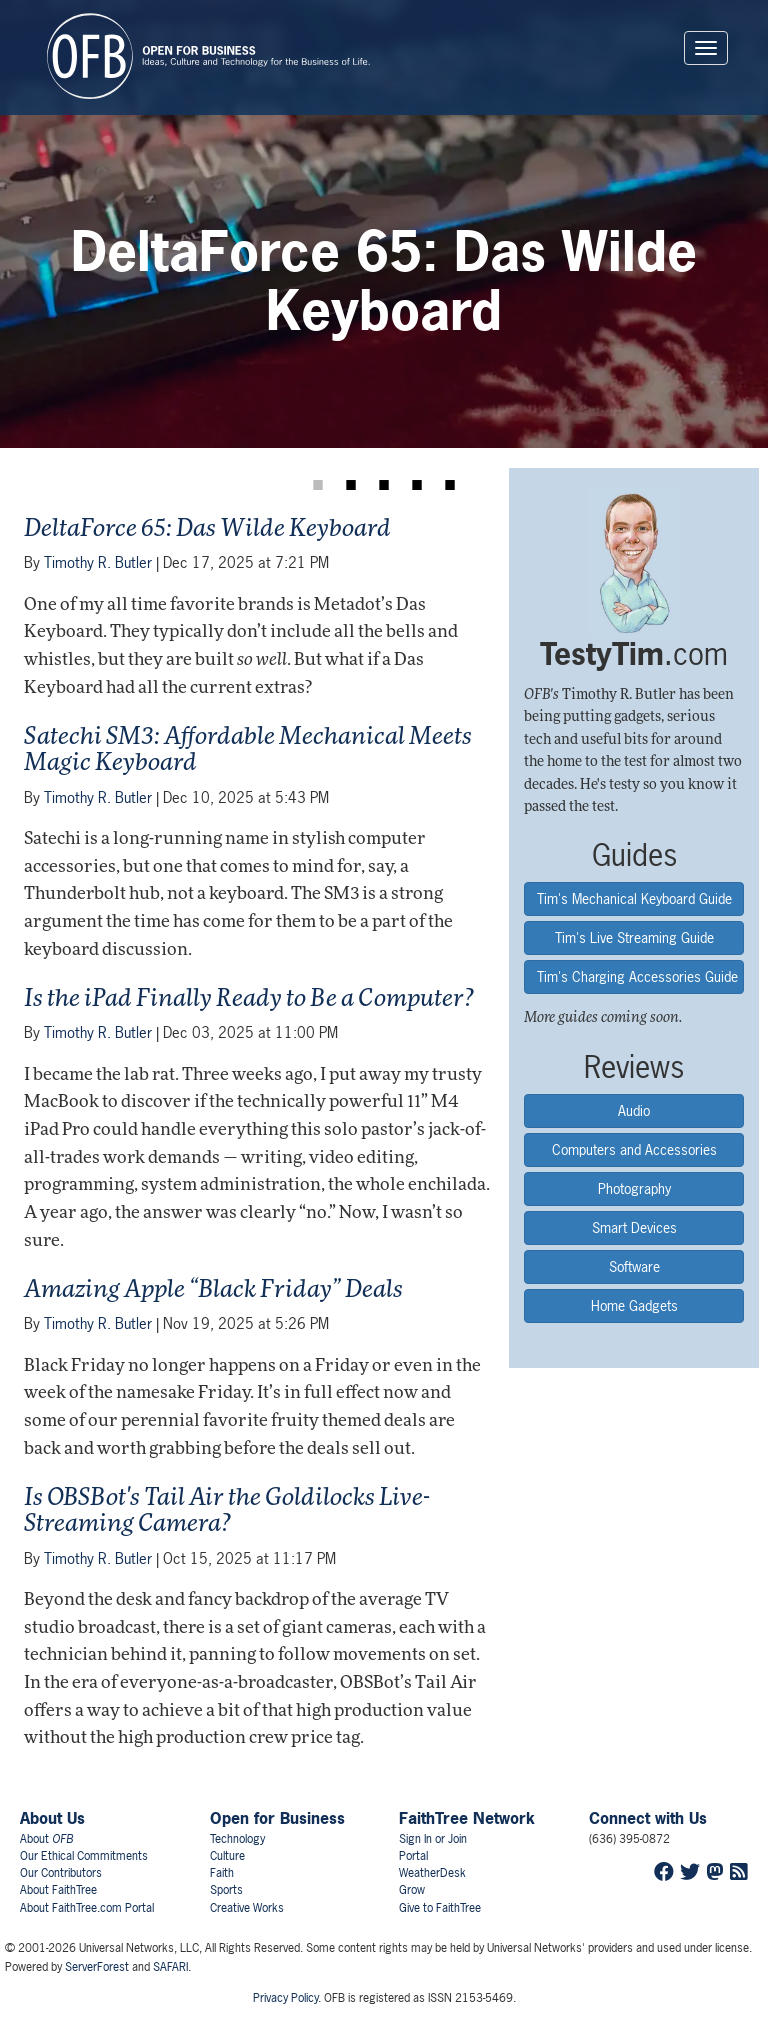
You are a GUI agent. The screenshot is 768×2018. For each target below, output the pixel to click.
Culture (227, 1856)
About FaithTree (58, 1890)
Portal (413, 1856)
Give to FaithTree (440, 1908)
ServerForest (97, 1967)
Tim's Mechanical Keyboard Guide (634, 898)
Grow (412, 1890)
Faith (222, 1873)
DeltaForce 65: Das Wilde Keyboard (207, 530)
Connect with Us (648, 1818)
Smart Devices (634, 1227)
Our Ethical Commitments (84, 1856)
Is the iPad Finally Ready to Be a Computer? (249, 1000)
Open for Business (277, 1818)
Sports (226, 1890)
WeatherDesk (432, 1873)
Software (634, 1266)
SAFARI (170, 1967)
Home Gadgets (634, 1305)
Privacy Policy (285, 1998)
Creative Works (247, 1908)
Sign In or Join (433, 1839)
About (46, 1839)
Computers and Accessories (634, 1149)
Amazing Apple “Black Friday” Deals (213, 1291)
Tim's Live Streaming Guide (634, 937)
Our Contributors (61, 1873)
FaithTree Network (467, 1818)
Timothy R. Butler (98, 562)
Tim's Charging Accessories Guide (637, 976)
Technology (237, 1839)
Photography (634, 1188)
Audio (634, 1110)
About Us (52, 1818)
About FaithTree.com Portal (87, 1908)
